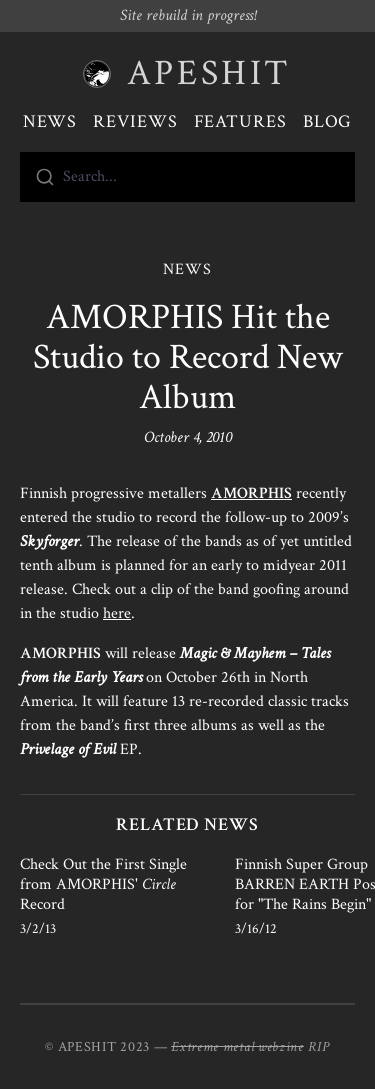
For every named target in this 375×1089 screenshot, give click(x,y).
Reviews (135, 121)
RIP (319, 1047)
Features (240, 121)
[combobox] (187, 177)
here (117, 613)
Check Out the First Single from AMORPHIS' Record (103, 884)
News (50, 121)
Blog (328, 121)
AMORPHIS (251, 493)
